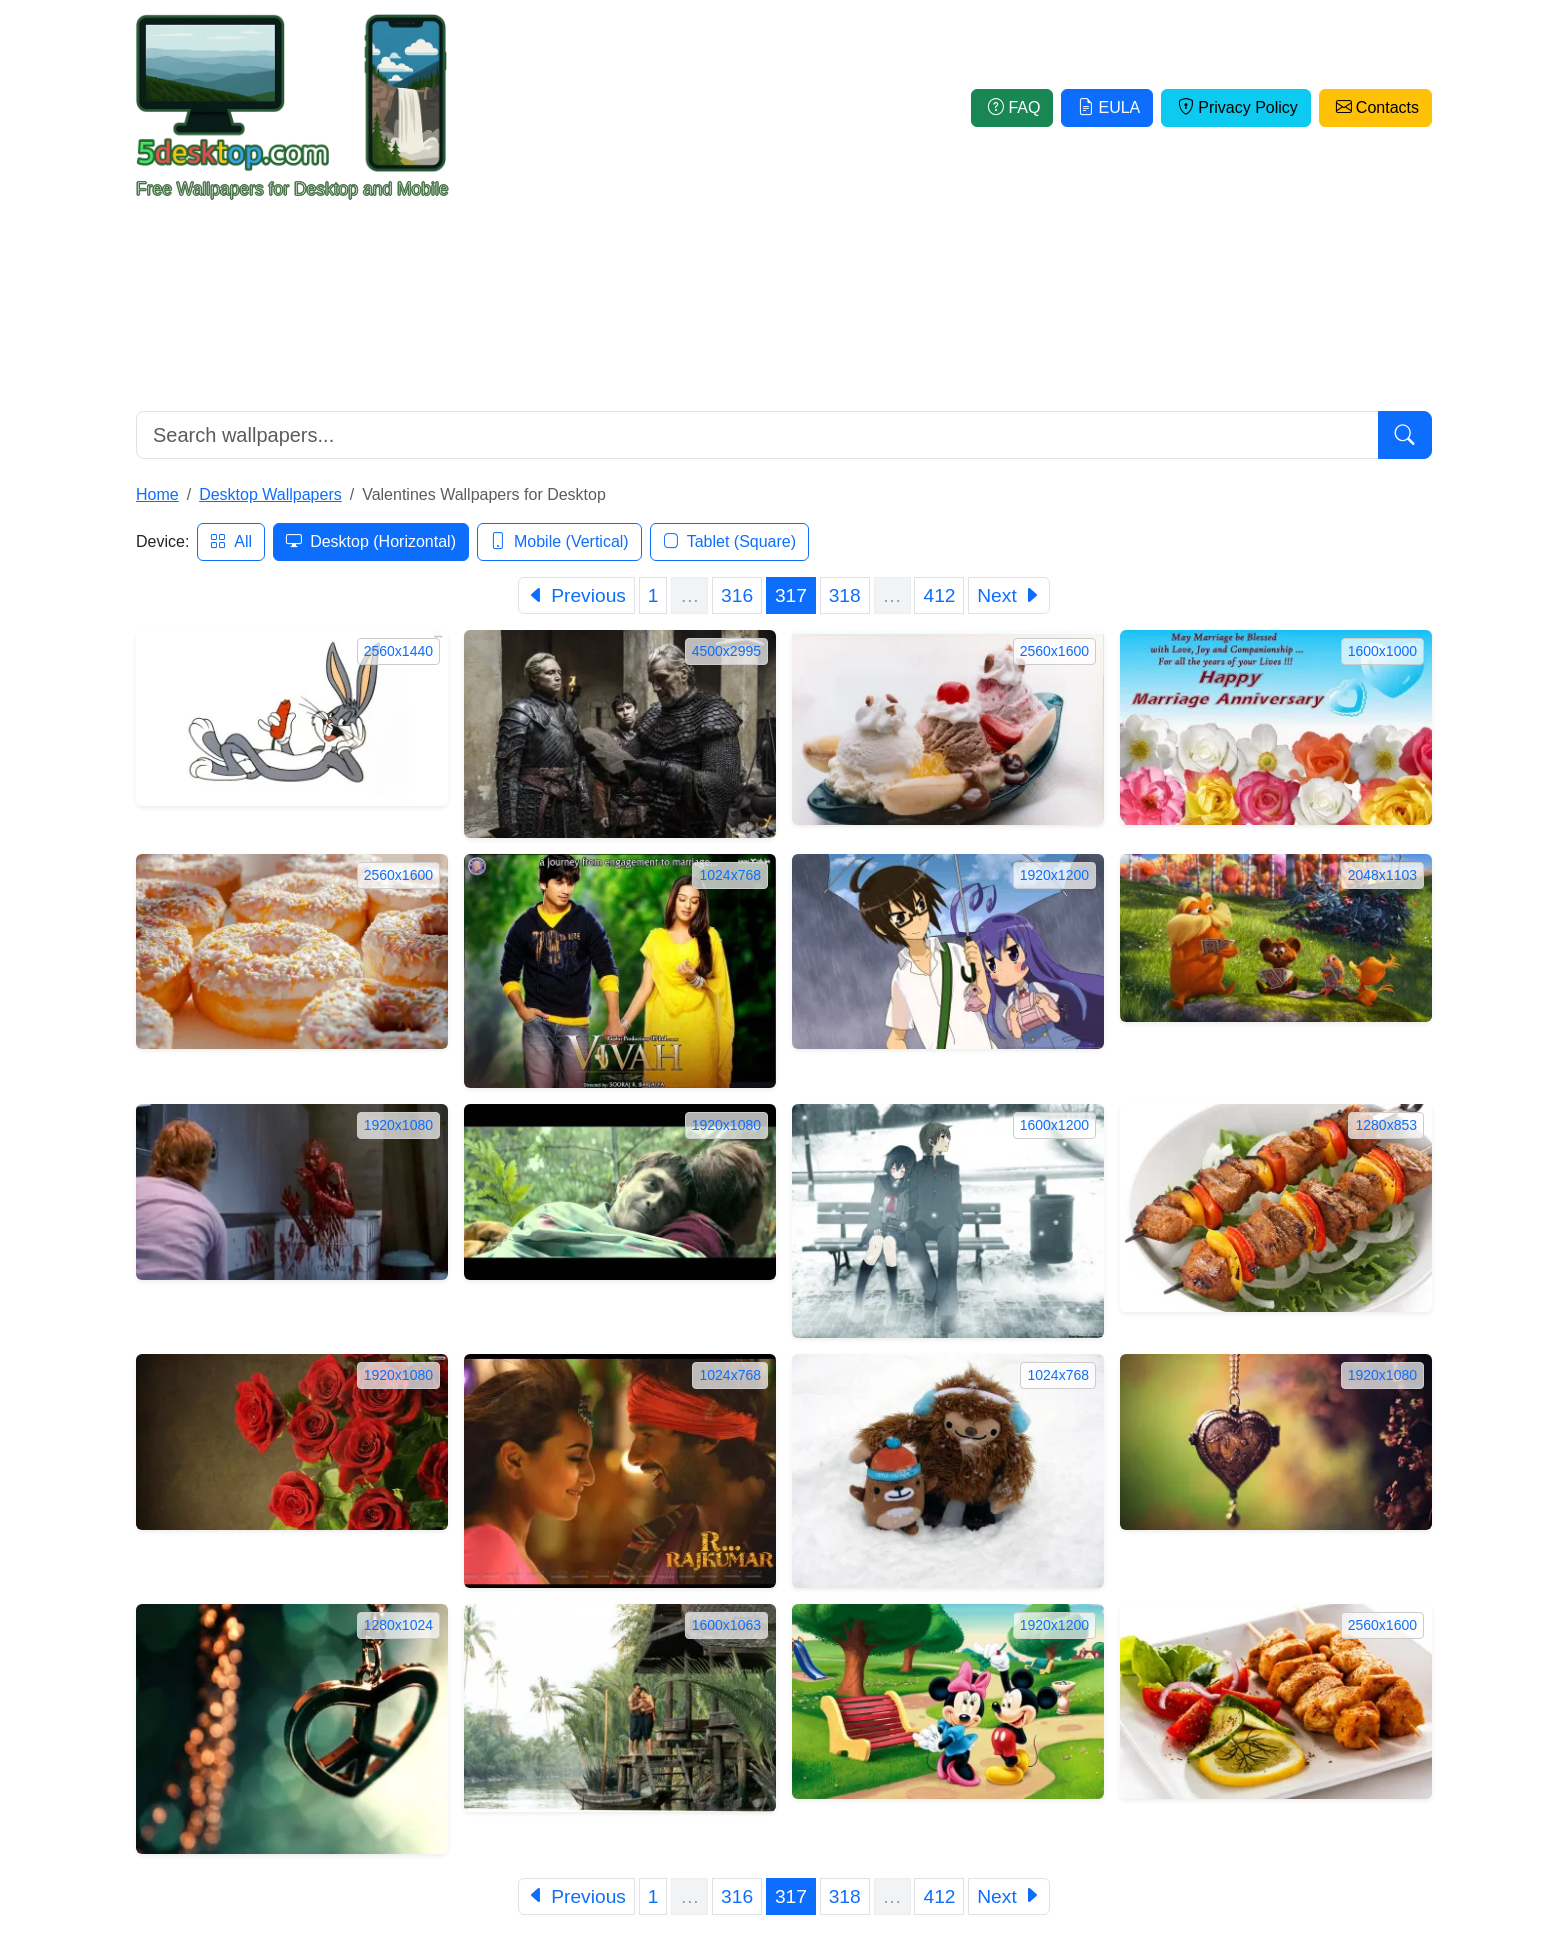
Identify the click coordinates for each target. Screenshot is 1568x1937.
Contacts (1375, 107)
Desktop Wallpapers (270, 494)
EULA (1107, 107)
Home (157, 494)
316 (737, 595)
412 (939, 595)
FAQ (1012, 107)
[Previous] (576, 595)
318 (845, 595)
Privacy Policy (1236, 107)
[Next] (1009, 595)
